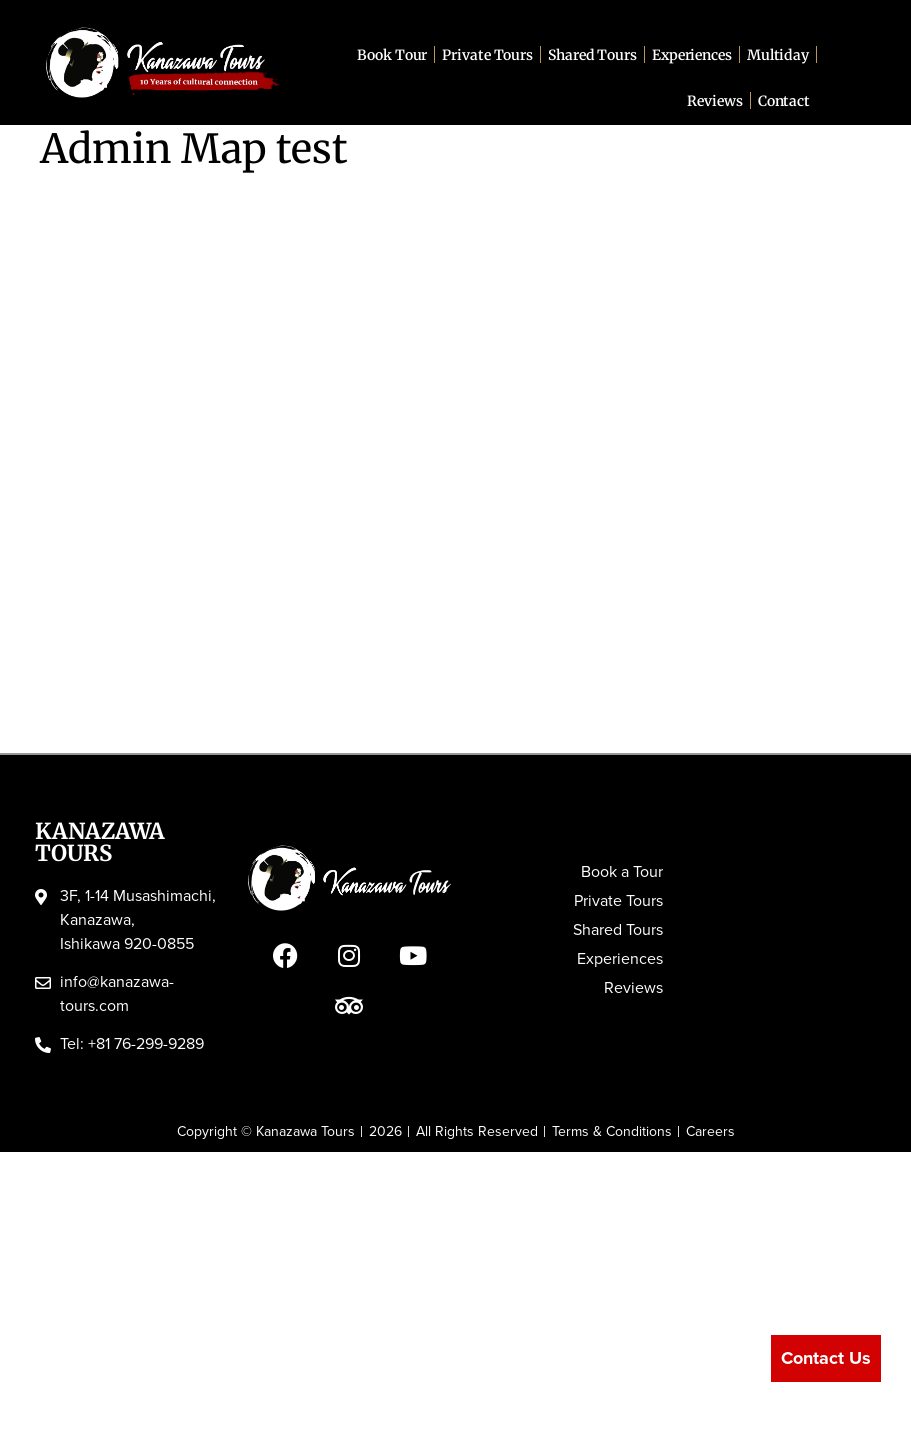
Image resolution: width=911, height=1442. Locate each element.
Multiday (778, 55)
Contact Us (826, 1358)
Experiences (692, 55)
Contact (784, 101)
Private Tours (487, 55)
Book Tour (392, 55)
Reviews (714, 101)
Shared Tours (592, 55)
